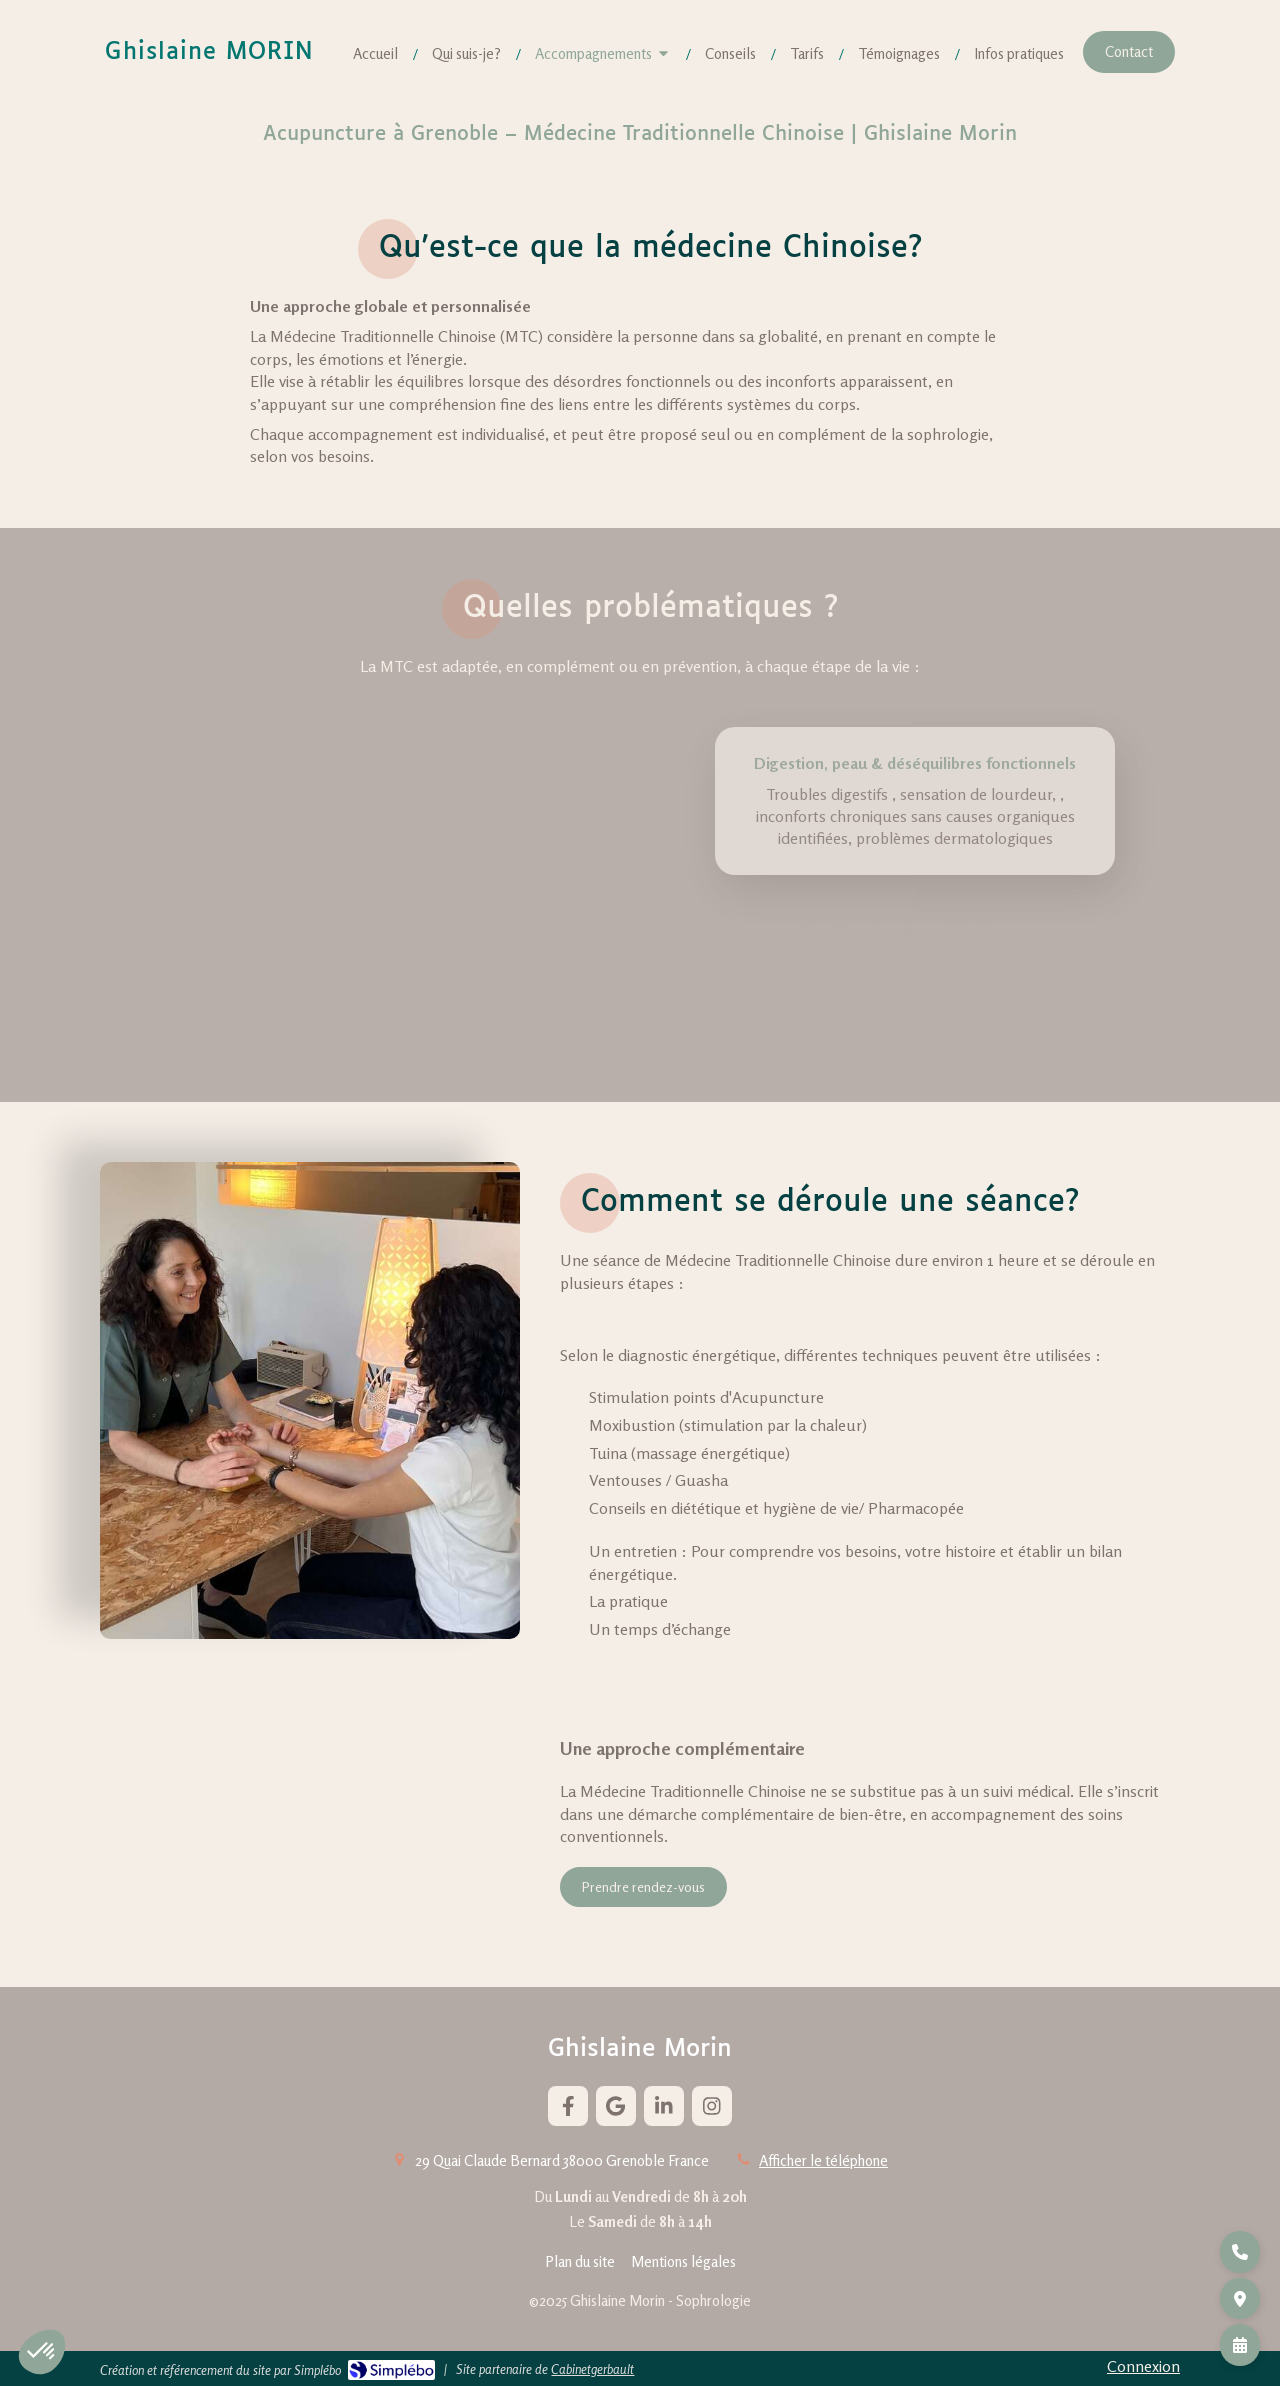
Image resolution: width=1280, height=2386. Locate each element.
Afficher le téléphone (823, 2160)
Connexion (1143, 2366)
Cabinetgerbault (592, 2369)
